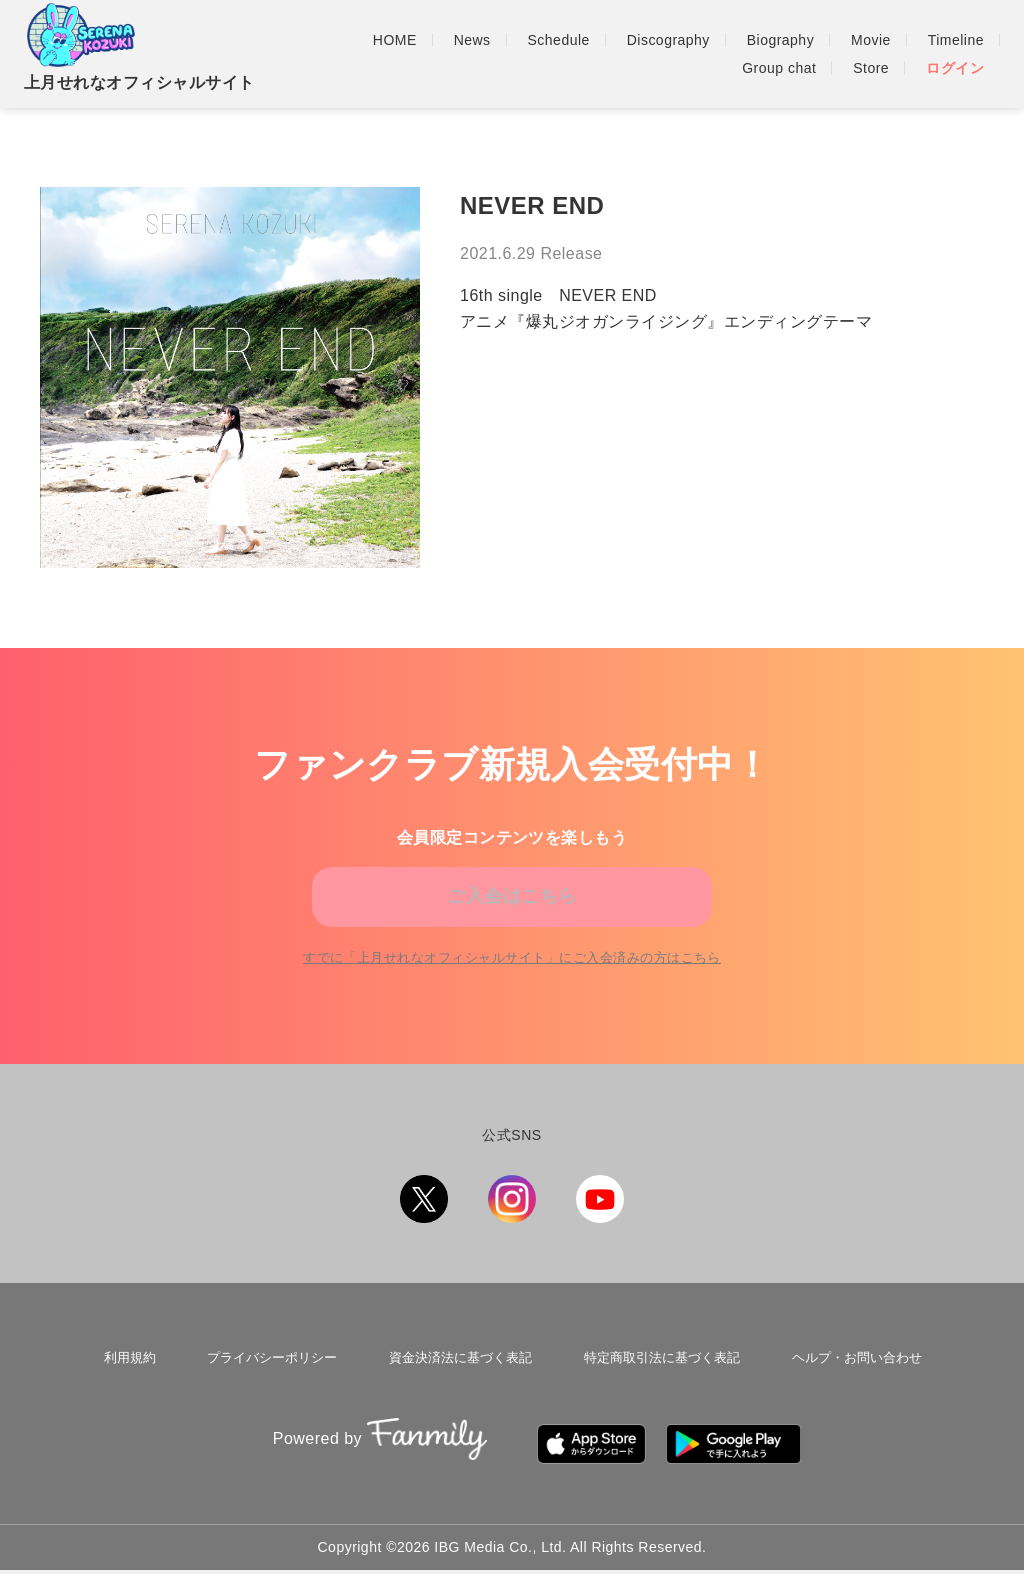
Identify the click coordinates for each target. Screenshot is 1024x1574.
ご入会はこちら (511, 907)
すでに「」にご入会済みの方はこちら (512, 991)
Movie (871, 40)
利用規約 (131, 1387)
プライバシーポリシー (269, 1387)
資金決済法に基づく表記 (456, 1387)
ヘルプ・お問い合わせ (851, 1387)
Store (871, 68)
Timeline (956, 40)
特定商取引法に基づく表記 (657, 1387)
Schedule (559, 40)
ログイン (955, 68)
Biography (780, 40)
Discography (668, 40)
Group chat (779, 68)
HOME (395, 40)
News (472, 40)
